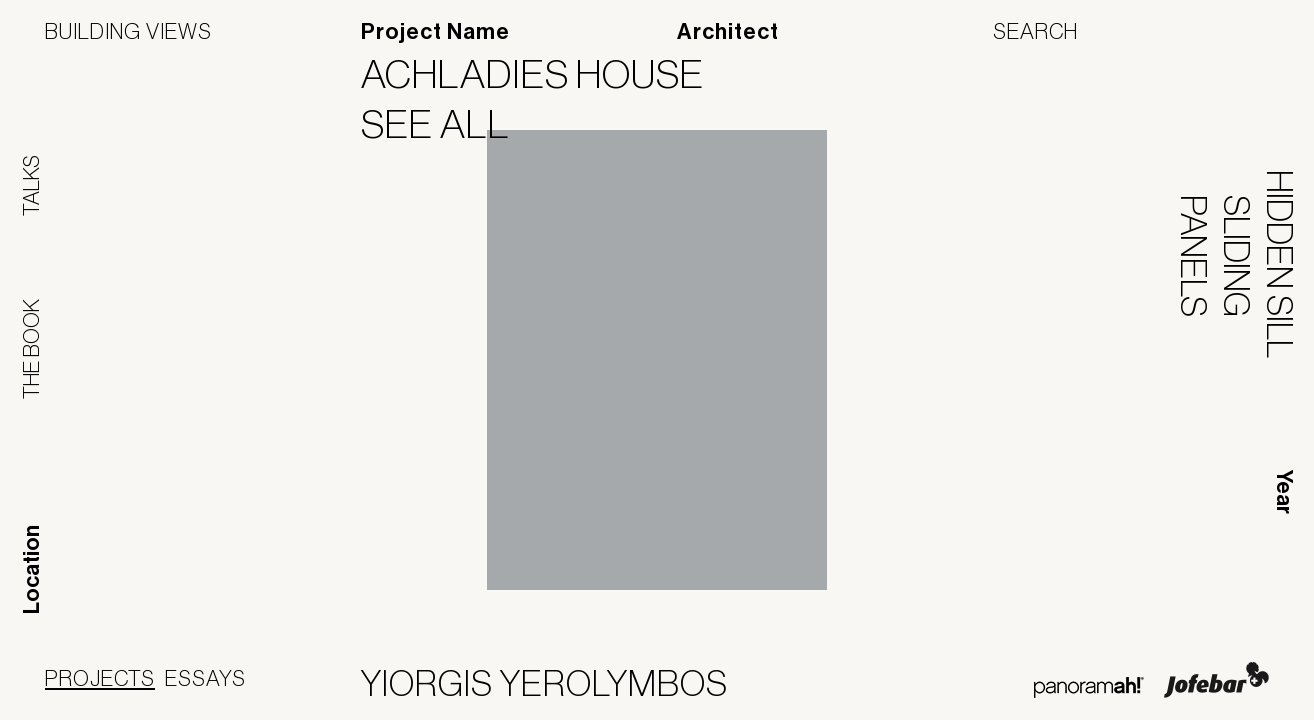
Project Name (435, 32)
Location (32, 569)
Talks (31, 185)
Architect (728, 32)
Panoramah (1088, 687)
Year (1284, 492)
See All (448, 124)
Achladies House (545, 74)
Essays (205, 678)
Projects (100, 678)
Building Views (128, 31)
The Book (31, 349)
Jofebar (1216, 680)
